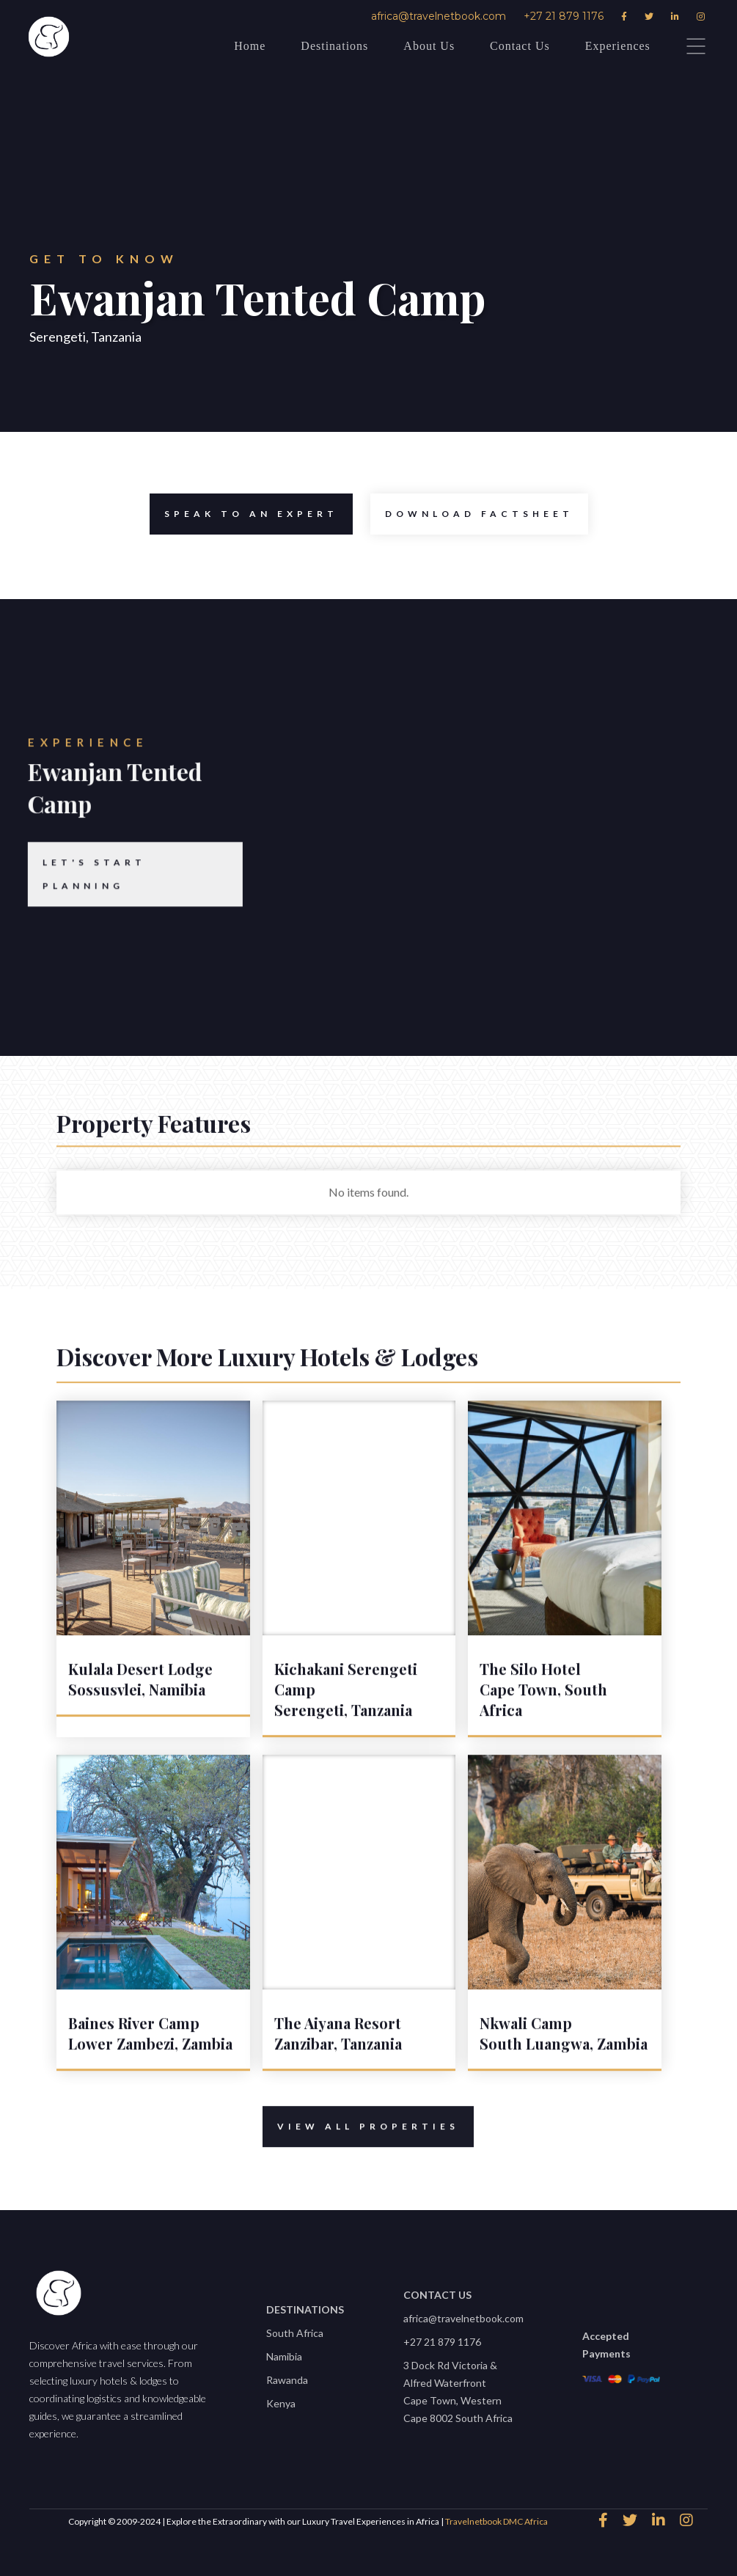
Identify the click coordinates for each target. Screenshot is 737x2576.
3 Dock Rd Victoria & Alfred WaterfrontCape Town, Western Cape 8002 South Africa (458, 2391)
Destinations (334, 46)
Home (249, 46)
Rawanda (287, 2380)
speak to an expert (244, 514)
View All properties (361, 2139)
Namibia (284, 2356)
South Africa (294, 2333)
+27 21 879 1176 (564, 16)
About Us (429, 46)
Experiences (617, 46)
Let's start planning (74, 900)
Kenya (281, 2403)
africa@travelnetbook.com (438, 16)
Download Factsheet (471, 514)
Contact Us (520, 46)
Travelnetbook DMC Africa (496, 2521)
